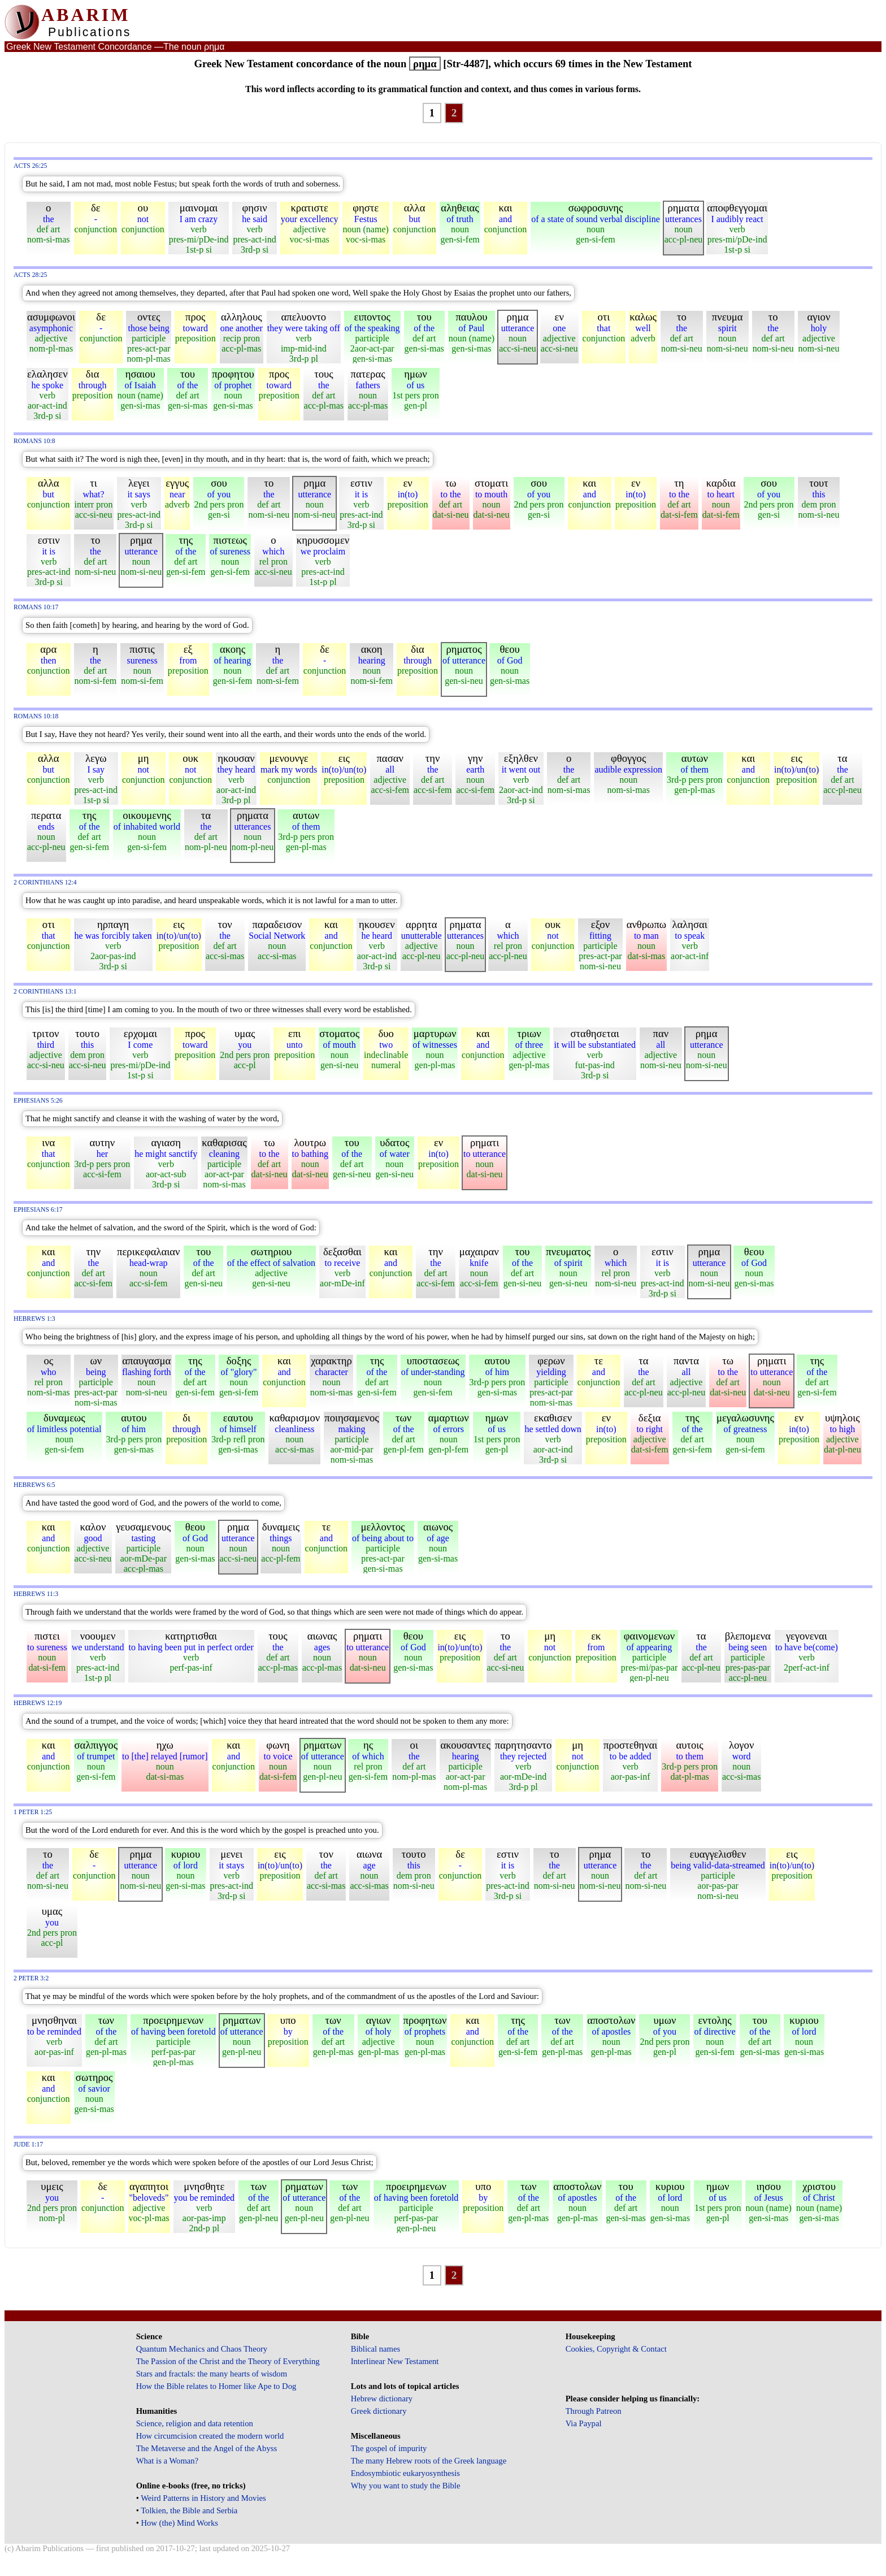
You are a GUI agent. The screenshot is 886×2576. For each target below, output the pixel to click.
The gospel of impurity (389, 2448)
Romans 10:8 (34, 441)
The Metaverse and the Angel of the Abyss (206, 2448)
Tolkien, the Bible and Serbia (189, 2510)
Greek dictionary (379, 2410)
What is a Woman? (167, 2460)
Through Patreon (594, 2410)
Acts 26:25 (30, 166)
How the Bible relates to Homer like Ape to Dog (216, 2386)
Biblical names (376, 2348)
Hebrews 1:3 (34, 1318)
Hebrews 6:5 (34, 1485)
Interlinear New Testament (395, 2361)
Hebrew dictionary (381, 2398)
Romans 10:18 (36, 716)
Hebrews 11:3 (36, 1594)
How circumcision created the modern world (210, 2435)
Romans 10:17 (36, 607)
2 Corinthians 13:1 (45, 991)
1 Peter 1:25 (33, 1812)
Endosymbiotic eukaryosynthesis (405, 2473)
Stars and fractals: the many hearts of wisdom (211, 2373)
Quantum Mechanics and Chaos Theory (202, 2348)
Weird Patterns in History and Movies (203, 2498)
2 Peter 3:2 (31, 1978)
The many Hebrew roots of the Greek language (429, 2460)
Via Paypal (584, 2423)
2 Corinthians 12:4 (45, 882)
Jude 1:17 (28, 2144)
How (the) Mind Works (179, 2522)
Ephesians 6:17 (38, 1209)
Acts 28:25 (30, 275)
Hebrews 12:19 (38, 1703)
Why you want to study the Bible (406, 2485)
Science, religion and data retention (194, 2423)
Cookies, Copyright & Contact (616, 2348)
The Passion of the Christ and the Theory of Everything (228, 2361)
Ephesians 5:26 (38, 1100)
